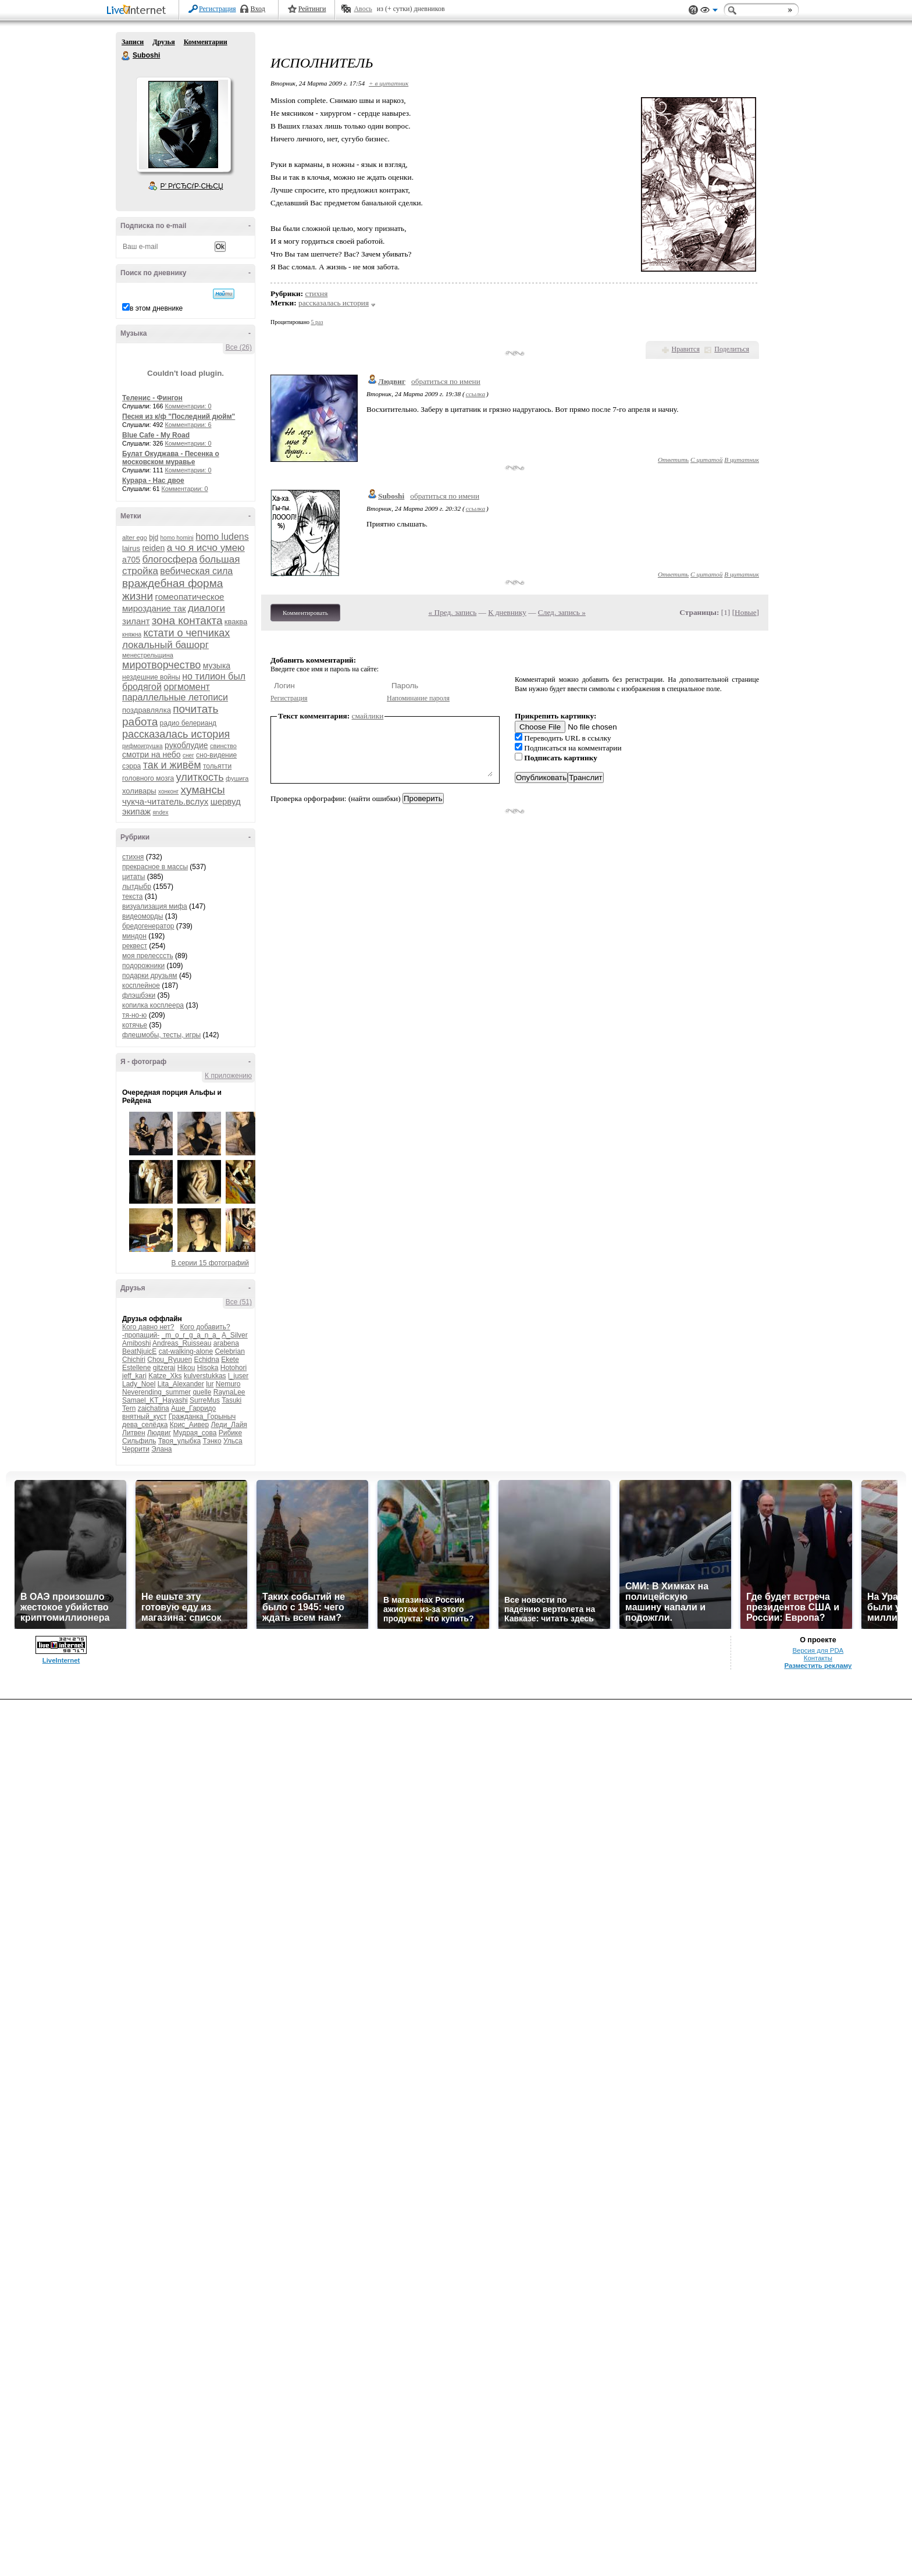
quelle (202, 1392)
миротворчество (161, 665)
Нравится (686, 349)
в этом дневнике (156, 308)
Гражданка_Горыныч (202, 1416)
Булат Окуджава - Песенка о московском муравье (170, 458)
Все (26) (239, 347)
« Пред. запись (453, 612)
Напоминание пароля (418, 698)
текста (132, 896)
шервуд (226, 801)
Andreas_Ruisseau (181, 1343)
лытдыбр (136, 887)
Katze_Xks (164, 1376)
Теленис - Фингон (152, 398)
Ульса (233, 1441)
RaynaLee (229, 1392)
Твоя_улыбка (179, 1441)
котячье (134, 1025)
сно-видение (216, 755)
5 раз (317, 322)
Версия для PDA (818, 1650)
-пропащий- (140, 1335)
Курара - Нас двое (153, 480)
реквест (134, 946)
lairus (131, 548)
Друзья (163, 42)
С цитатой (706, 459)
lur (209, 1384)
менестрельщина (147, 655)
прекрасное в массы (155, 867)
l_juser (238, 1376)
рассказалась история (176, 734)
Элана (161, 1449)
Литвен (133, 1433)
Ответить (673, 459)
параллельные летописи (175, 697)
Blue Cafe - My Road (156, 435)
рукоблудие (186, 745)
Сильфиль (139, 1441)
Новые (745, 612)
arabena (226, 1343)
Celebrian (229, 1351)
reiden (153, 548)
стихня (133, 857)
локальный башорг (165, 644)
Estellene (136, 1368)
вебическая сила (196, 571)
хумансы (203, 790)
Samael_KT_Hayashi (155, 1400)
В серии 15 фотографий (210, 1263)
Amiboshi (136, 1343)
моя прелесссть (147, 956)
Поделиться (731, 349)
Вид (709, 11)
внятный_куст (144, 1416)
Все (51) (239, 1302)
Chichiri (133, 1359)
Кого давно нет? (148, 1327)
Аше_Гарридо (193, 1408)
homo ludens (222, 537)
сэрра (131, 766)
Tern (129, 1408)
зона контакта (187, 620)
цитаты (133, 877)
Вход (258, 9)
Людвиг (159, 1433)
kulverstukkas (205, 1376)
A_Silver (235, 1335)
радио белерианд (188, 723)
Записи (133, 42)
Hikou (186, 1368)
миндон (134, 936)
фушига (237, 778)
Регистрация (217, 9)
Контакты (818, 1658)
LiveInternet (138, 11)
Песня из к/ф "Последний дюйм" (178, 416)
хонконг (168, 791)
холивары (139, 791)
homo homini (177, 538)
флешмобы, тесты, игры (161, 1035)
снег (188, 755)
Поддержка (693, 10)
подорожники (143, 966)
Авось (363, 9)
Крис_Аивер (189, 1425)
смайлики (368, 715)
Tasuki (231, 1400)
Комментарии (205, 42)
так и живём (172, 765)
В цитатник (741, 459)
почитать (195, 709)
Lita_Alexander (181, 1384)
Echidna (206, 1359)
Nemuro (228, 1384)
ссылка (475, 393)
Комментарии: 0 (188, 406)
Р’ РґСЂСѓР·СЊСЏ (192, 186)
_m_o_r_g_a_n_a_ (191, 1335)
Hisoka (208, 1368)
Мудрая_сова (194, 1433)
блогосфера (170, 559)
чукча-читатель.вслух (165, 801)
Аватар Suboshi (183, 124)
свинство (223, 745)
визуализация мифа (154, 906)
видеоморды (142, 916)
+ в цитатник (388, 83)
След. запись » (562, 612)
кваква (236, 621)
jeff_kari (134, 1376)
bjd (153, 537)
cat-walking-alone (186, 1351)
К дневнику (507, 612)
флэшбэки (138, 995)
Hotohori (233, 1368)
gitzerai (164, 1368)
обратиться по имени (445, 381)
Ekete (230, 1359)
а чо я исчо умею (206, 547)
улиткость (200, 777)
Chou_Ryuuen (169, 1359)
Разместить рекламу (818, 1665)
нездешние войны (151, 677)
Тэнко (211, 1441)
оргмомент (186, 687)
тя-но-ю (134, 1015)
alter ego (134, 537)
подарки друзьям (149, 976)
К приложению (228, 1076)
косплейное (141, 985)
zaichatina (153, 1408)
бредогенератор (148, 926)
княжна (131, 634)
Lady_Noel (138, 1384)
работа (140, 722)
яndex (160, 812)
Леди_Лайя (229, 1425)
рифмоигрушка (142, 746)
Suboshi (126, 56)
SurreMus (205, 1400)
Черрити (135, 1449)
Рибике (230, 1433)
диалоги (206, 608)
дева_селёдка (145, 1425)
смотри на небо (151, 754)
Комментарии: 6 (188, 424)
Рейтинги (312, 9)
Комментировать (305, 612)
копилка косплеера (153, 1005)
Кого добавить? (205, 1327)
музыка (216, 665)
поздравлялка (146, 710)
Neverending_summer (156, 1392)
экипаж (136, 811)
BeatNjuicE (139, 1351)
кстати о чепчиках (186, 633)
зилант (136, 621)
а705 (131, 559)
